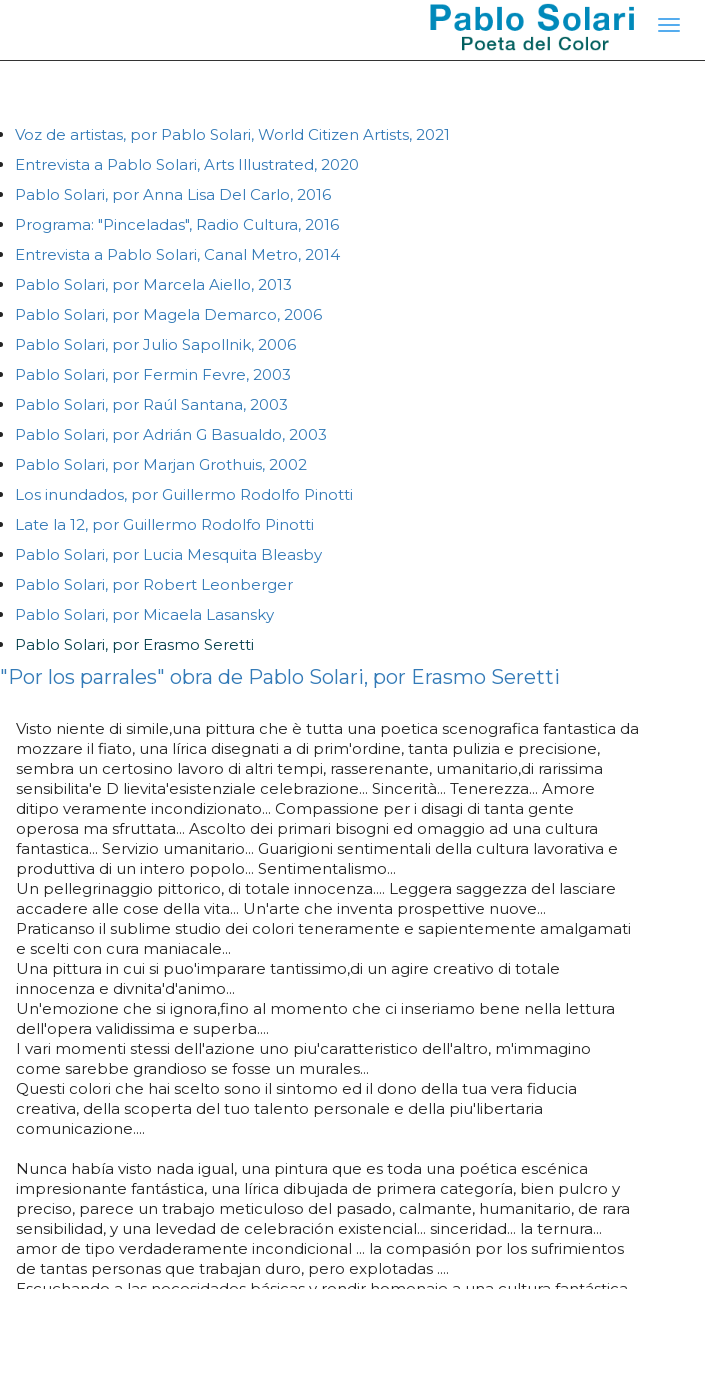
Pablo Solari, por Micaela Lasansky (144, 614)
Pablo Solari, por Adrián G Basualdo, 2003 (171, 434)
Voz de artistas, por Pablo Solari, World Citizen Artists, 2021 (232, 134)
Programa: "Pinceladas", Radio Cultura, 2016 (177, 224)
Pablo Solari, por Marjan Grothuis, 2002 (161, 464)
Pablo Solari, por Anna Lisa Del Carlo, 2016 (173, 194)
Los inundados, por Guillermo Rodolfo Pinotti (184, 494)
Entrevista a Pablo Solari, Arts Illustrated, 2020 (187, 164)
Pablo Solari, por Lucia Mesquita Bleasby (168, 554)
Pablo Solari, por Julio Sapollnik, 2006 (155, 344)
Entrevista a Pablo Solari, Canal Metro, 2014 (177, 254)
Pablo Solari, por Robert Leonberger (154, 584)
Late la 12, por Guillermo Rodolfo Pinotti (164, 524)
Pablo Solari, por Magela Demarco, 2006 (168, 314)
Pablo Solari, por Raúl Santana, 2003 (151, 404)
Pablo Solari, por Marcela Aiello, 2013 (153, 284)
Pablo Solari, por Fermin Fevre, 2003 (153, 374)
